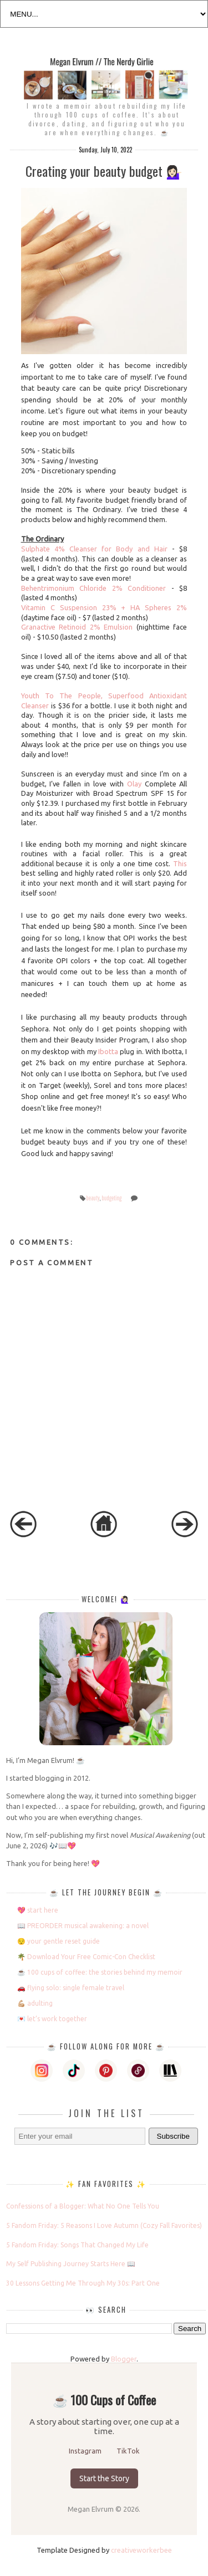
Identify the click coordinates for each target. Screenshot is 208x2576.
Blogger (123, 2359)
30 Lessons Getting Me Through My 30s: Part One (83, 2283)
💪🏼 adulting (35, 2003)
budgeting (111, 1198)
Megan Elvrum (91, 2509)
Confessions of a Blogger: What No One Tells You (82, 2206)
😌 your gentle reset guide (58, 1941)
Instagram (86, 2451)
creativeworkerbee (141, 2550)
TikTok (128, 2451)
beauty (92, 1198)
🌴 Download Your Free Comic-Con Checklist (86, 1956)
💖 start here (37, 1910)
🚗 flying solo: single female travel (70, 1987)
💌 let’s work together (52, 2018)
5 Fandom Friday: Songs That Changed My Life (77, 2244)
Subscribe (173, 2136)
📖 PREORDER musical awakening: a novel (83, 1925)
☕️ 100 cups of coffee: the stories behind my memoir (99, 1972)
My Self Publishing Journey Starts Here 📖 (70, 2263)
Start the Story (104, 2478)
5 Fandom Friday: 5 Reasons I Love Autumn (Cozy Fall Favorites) (104, 2225)
